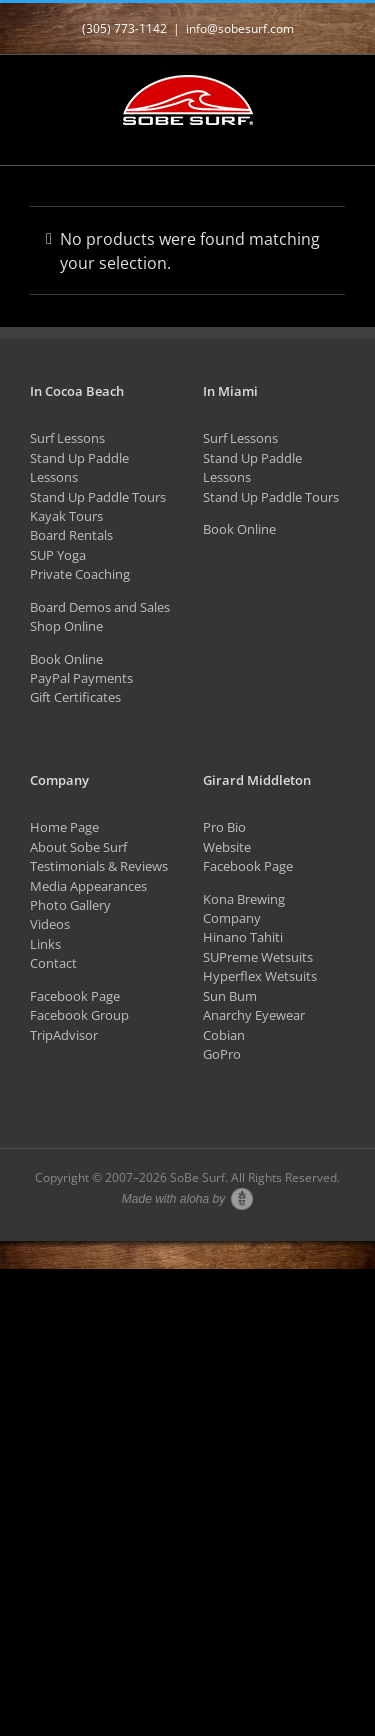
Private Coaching (80, 574)
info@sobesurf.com (240, 28)
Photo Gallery (70, 905)
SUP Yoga (58, 555)
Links (45, 944)
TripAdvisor (64, 1035)
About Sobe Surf (78, 847)
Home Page (64, 827)
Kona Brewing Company (244, 908)
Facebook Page (75, 996)
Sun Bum (230, 996)
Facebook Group (79, 1015)
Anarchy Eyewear (254, 1015)
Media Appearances (88, 886)
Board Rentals (71, 535)
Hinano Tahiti (243, 937)
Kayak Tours (66, 516)
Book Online (66, 659)
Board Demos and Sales (100, 607)
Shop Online (66, 626)
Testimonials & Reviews (99, 866)
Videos (50, 924)
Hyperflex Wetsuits (260, 976)
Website (227, 847)
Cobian (224, 1035)
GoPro (222, 1054)
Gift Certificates (75, 697)
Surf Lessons (67, 438)
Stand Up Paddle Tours (98, 497)
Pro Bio (224, 827)
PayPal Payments (81, 678)
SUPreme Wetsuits (258, 957)
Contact (53, 963)
